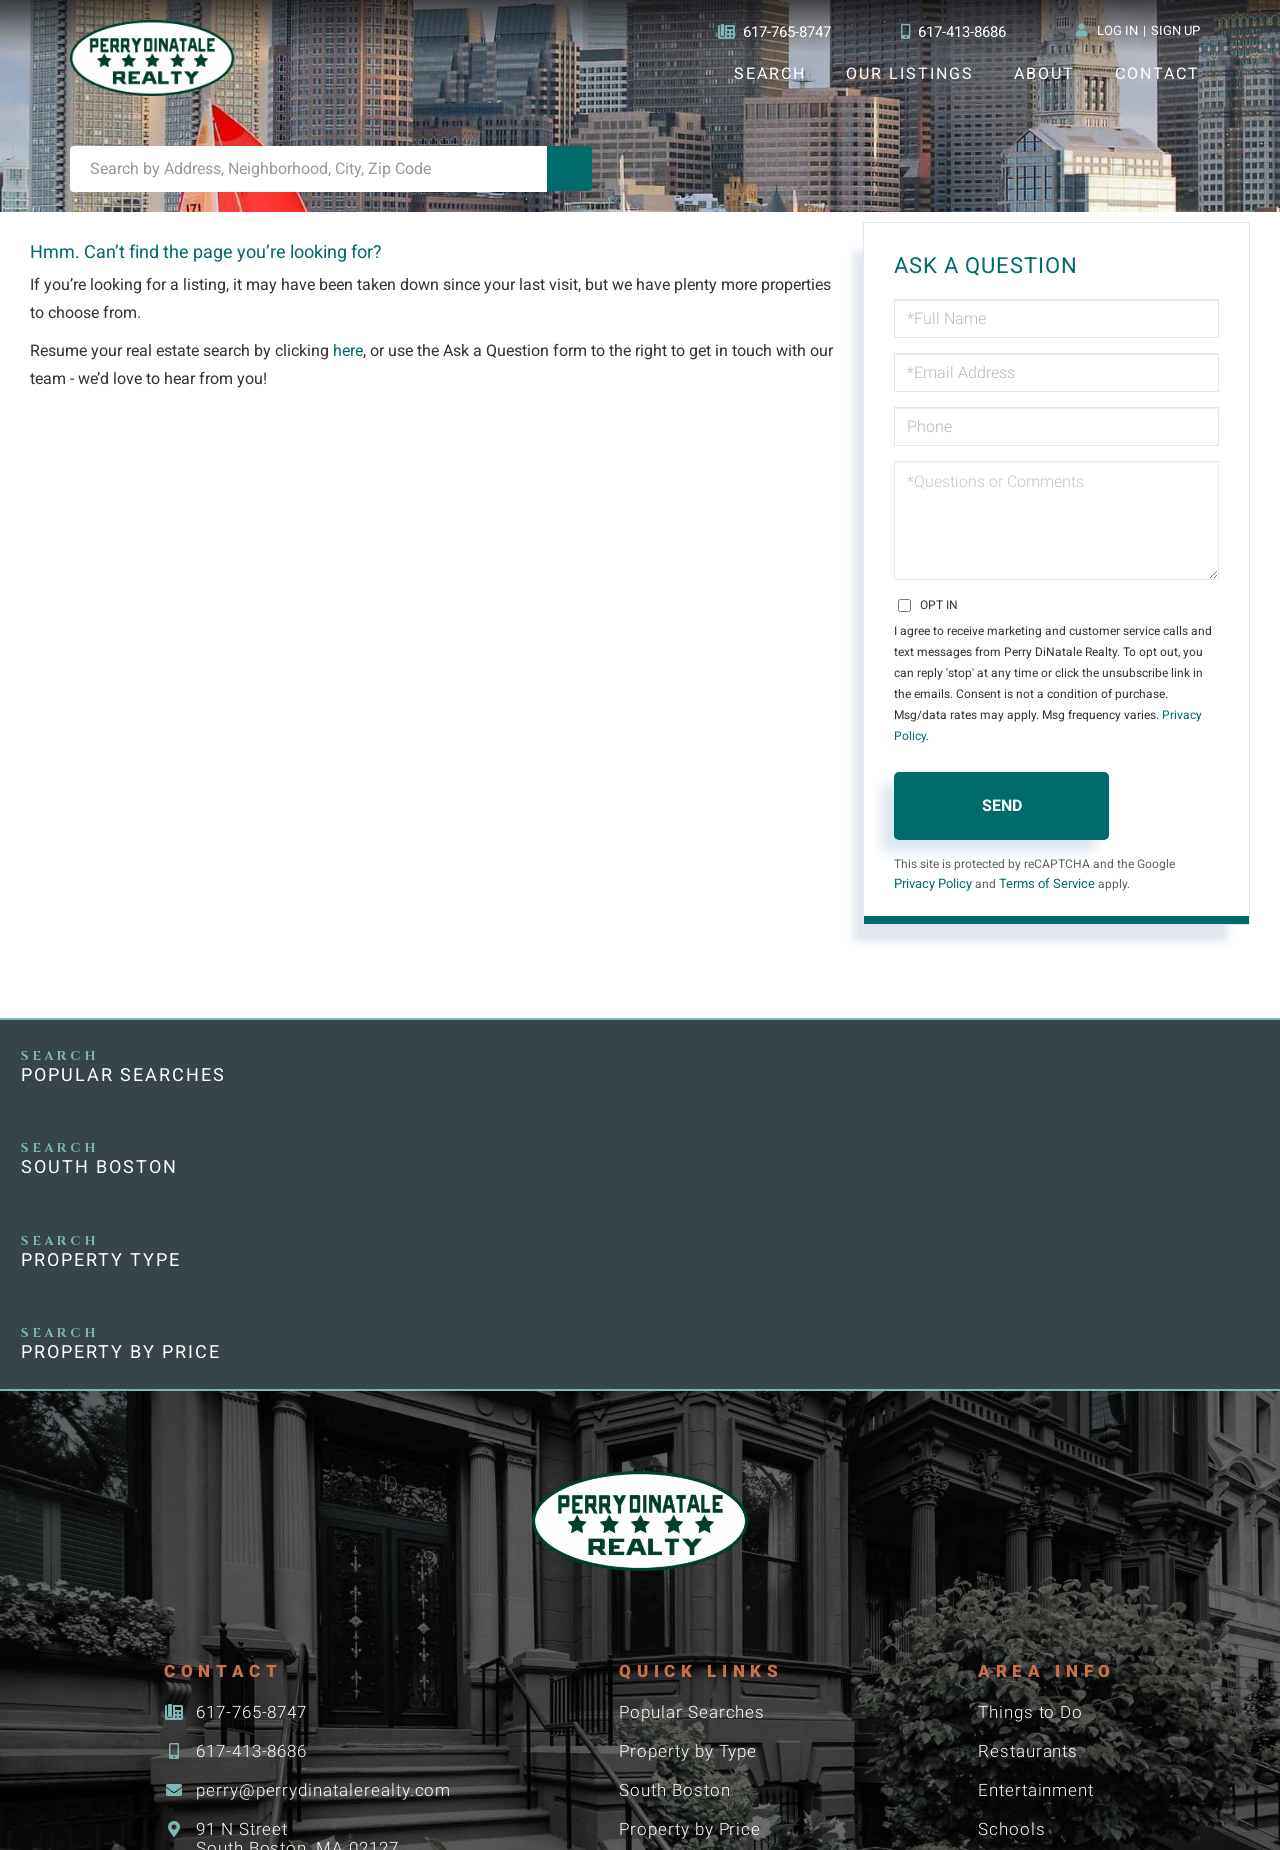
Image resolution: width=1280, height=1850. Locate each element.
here (351, 361)
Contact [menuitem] (1157, 73)
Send (1002, 794)
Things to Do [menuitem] (1032, 1445)
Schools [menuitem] (1011, 1565)
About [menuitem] (1043, 73)
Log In (1117, 31)
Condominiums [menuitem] (684, 1645)
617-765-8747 (768, 32)
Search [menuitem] (769, 73)
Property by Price (1083, 1077)
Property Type (743, 1077)
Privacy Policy (1140, 725)
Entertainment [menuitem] (1038, 1525)
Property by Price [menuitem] (693, 1565)
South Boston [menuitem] (677, 1525)
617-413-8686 (952, 32)
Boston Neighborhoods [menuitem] (719, 1605)
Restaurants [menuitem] (1029, 1485)
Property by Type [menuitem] (692, 1485)
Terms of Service (1048, 873)
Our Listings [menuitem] (909, 73)
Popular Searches (124, 1077)
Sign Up (1175, 31)
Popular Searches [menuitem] (695, 1445)
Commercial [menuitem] (671, 1685)
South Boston (420, 1077)
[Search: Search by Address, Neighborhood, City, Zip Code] (308, 179)
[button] (570, 179)
